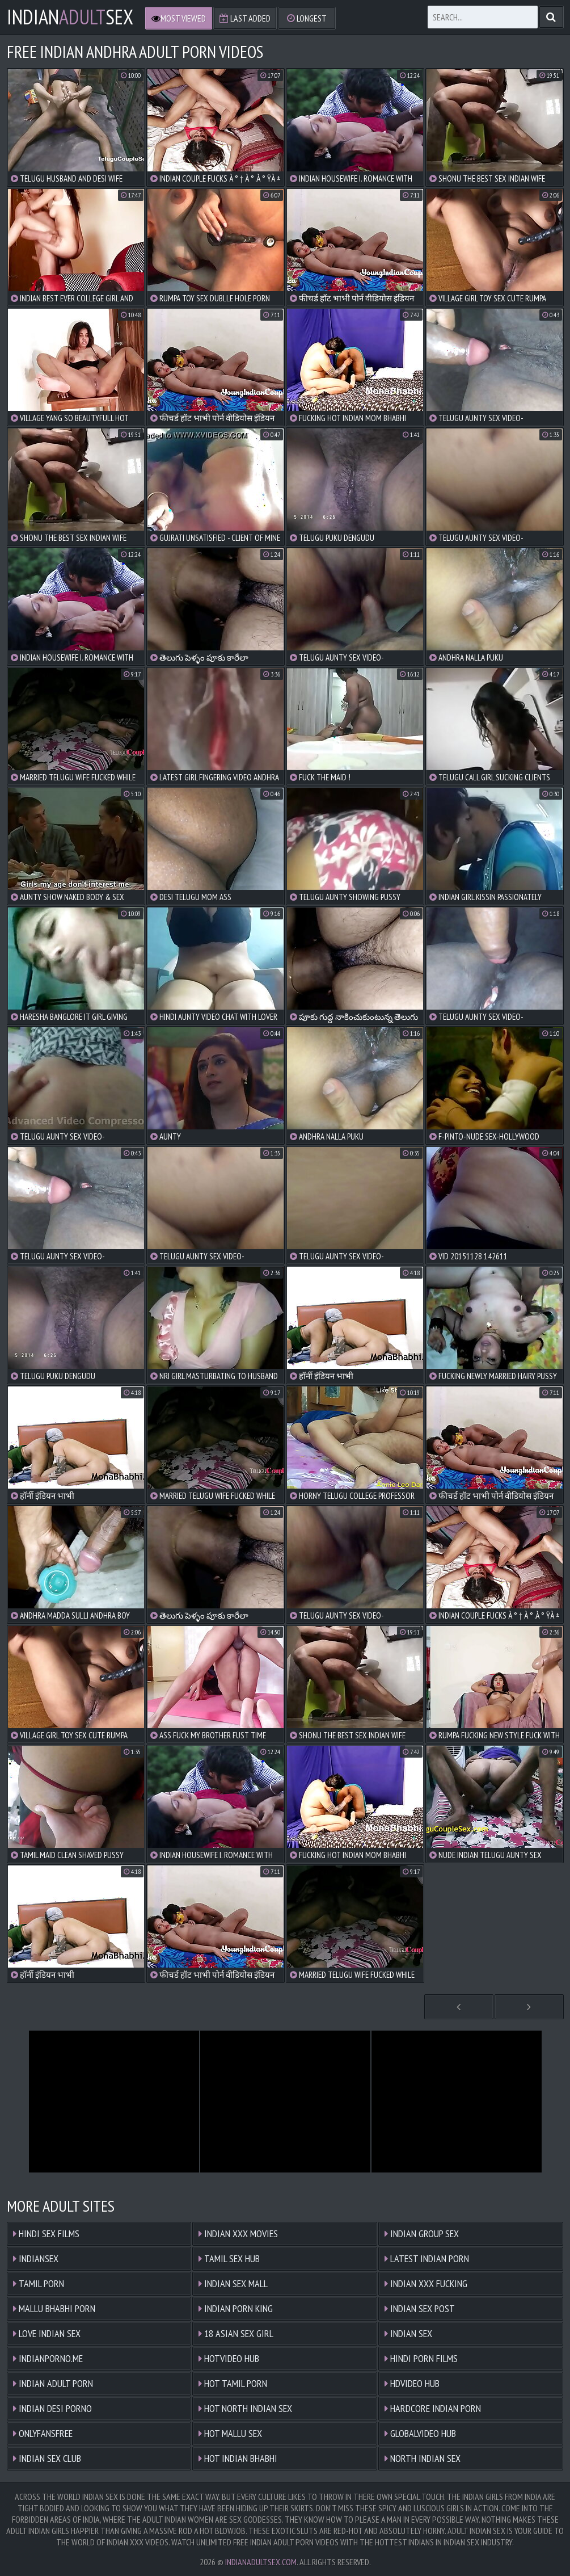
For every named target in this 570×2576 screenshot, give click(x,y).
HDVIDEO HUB (412, 2383)
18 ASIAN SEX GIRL (236, 2333)
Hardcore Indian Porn (433, 2408)
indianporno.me (48, 2358)
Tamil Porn (38, 2283)
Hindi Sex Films (46, 2233)
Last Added (245, 18)
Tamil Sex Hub (229, 2258)
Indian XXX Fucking (426, 2283)
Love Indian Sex (47, 2333)
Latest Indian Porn (427, 2258)
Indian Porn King (236, 2308)
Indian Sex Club (47, 2458)
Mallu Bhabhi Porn (54, 2308)
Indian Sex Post (420, 2308)
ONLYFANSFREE (43, 2433)
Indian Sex (408, 2333)
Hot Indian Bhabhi (238, 2458)
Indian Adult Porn (53, 2383)
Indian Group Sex (422, 2233)
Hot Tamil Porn (233, 2383)
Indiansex (35, 2258)
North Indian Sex (423, 2458)
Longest (307, 18)
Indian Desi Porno (52, 2408)
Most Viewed (178, 18)
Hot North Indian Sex (245, 2408)
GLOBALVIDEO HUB (420, 2433)
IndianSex (70, 17)
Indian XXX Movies (238, 2233)
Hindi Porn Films (421, 2358)
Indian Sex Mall (233, 2283)
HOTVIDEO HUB (229, 2358)
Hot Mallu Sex (230, 2433)
